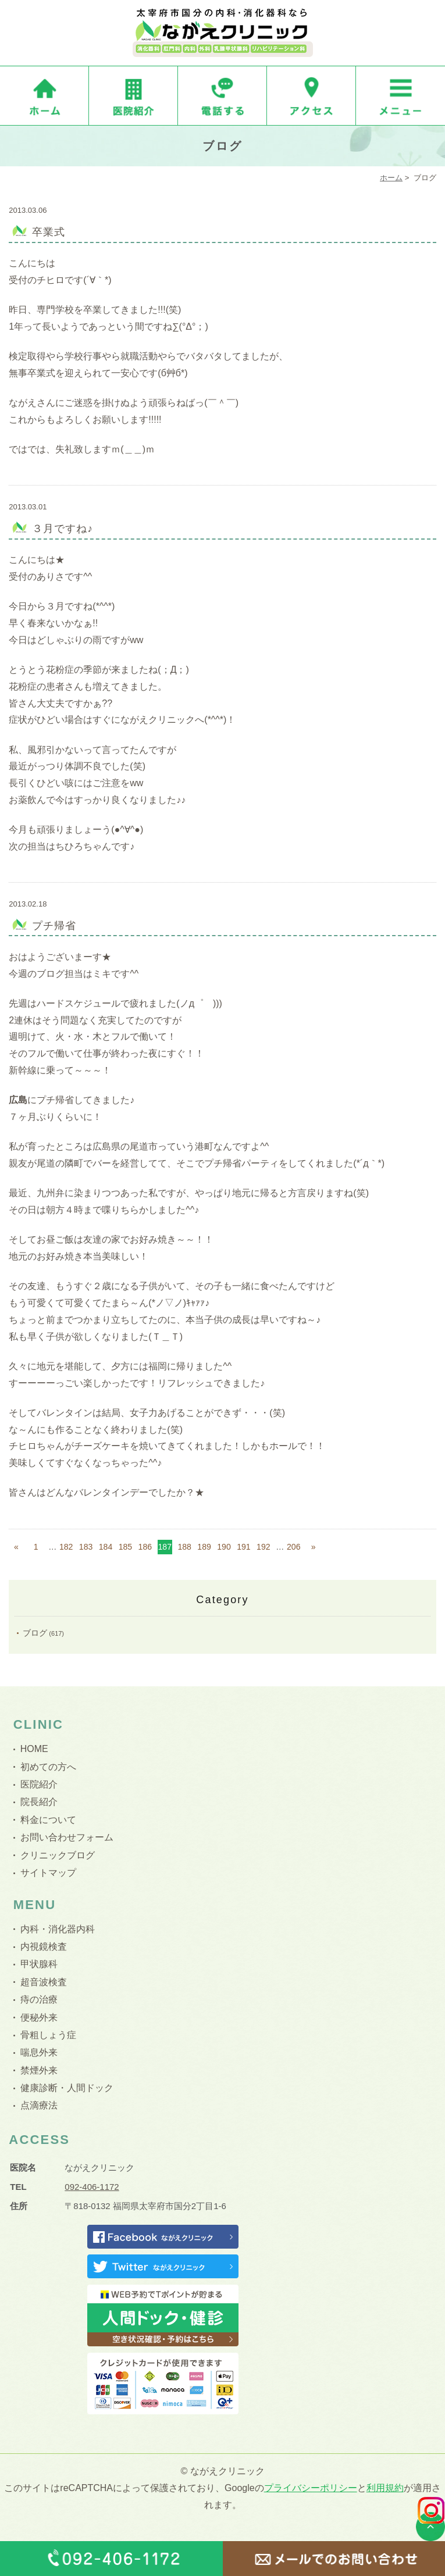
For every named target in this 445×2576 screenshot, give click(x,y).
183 (86, 1546)
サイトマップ (48, 1873)
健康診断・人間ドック (66, 2088)
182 (66, 1546)
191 (244, 1546)
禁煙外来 (39, 2070)
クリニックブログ (57, 1855)
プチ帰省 (54, 926)
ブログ (35, 1632)
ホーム (391, 177)
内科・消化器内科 (57, 1929)
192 (263, 1546)
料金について (48, 1820)
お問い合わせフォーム (66, 1837)
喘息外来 (39, 2052)
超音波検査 (43, 1982)
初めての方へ (48, 1767)
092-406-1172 (92, 2187)
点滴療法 (39, 2105)
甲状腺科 (39, 1964)
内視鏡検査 (43, 1946)
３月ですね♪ (62, 528)
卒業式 (48, 232)
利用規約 (385, 2488)
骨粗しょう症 (48, 2035)
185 (126, 1546)
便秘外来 (39, 2017)
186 (145, 1546)
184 (106, 1546)
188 (184, 1546)
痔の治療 (39, 1999)
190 (224, 1546)
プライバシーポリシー (310, 2488)
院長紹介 (39, 1802)
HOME (34, 1749)
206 (294, 1546)
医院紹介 (39, 1784)
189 (204, 1546)
